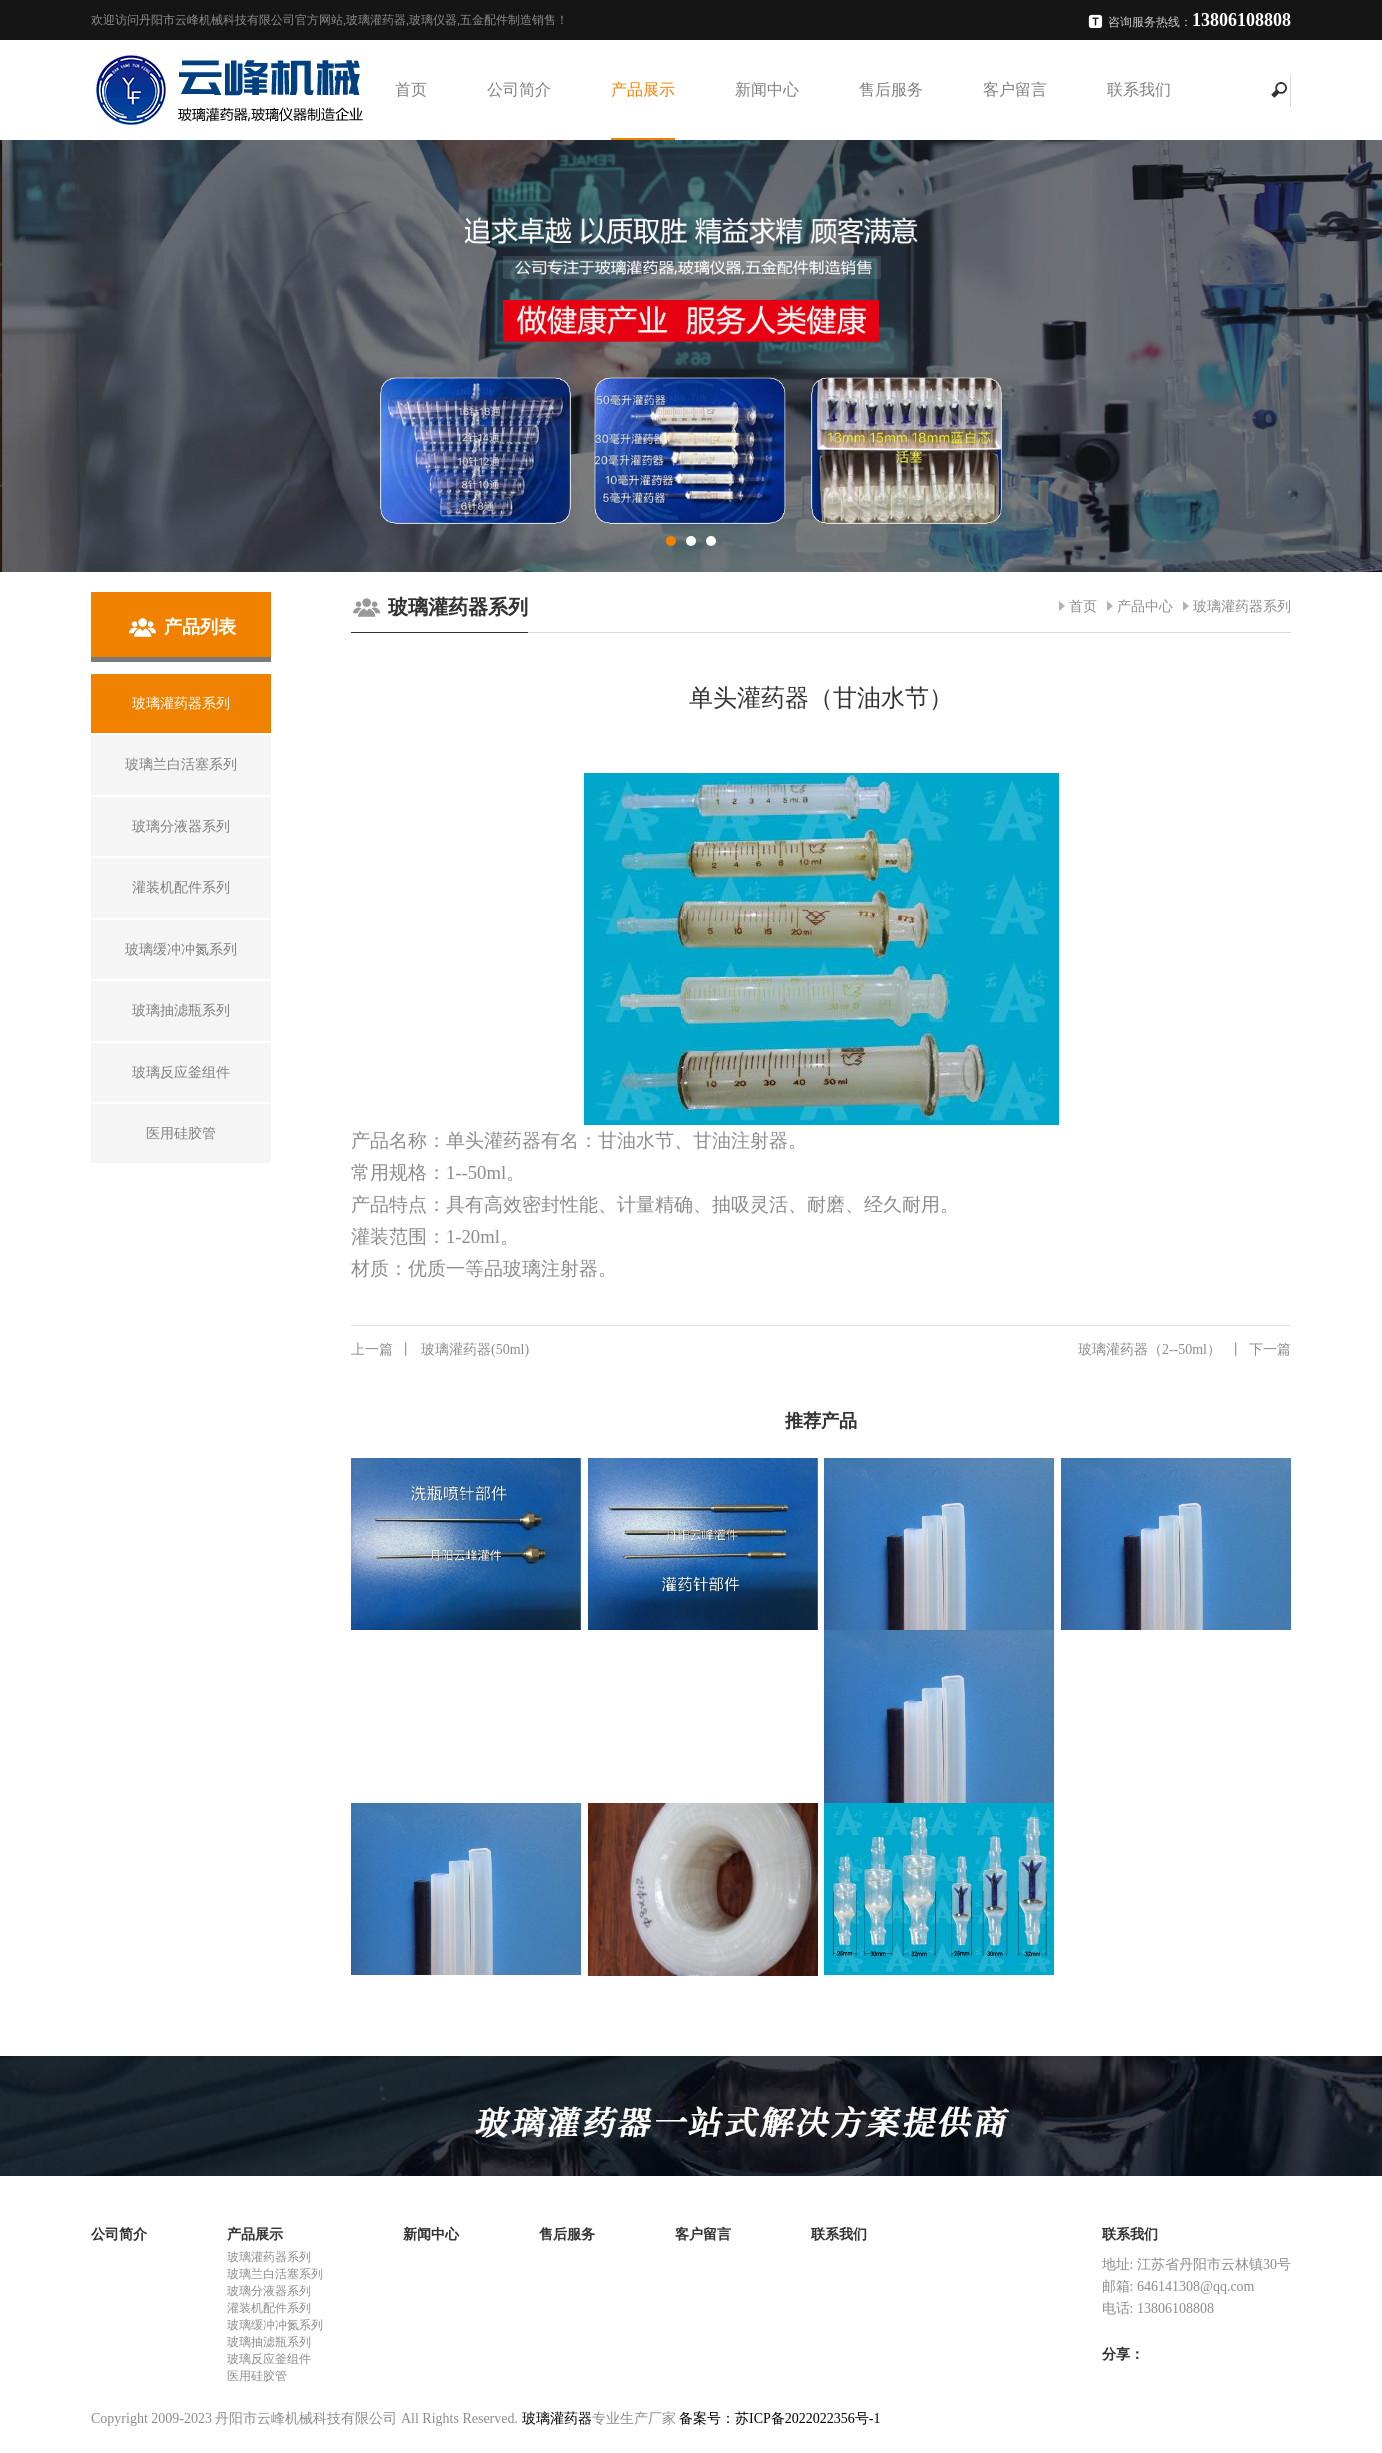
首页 (411, 89)
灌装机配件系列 (269, 2308)
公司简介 (519, 89)
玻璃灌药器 (557, 2418)
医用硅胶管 (257, 2376)
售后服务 (891, 89)
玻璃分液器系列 (269, 2291)
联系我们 (1139, 89)
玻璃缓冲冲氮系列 (275, 2325)
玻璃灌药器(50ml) (440, 1350)
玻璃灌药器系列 (1242, 606)
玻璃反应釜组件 (269, 2359)
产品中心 (1145, 606)
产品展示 (643, 89)
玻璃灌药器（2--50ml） (1184, 1350)
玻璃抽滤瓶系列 (269, 2342)
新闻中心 (767, 89)
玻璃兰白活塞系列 (275, 2274)
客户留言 (1015, 89)
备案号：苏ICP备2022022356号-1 (779, 2418)
